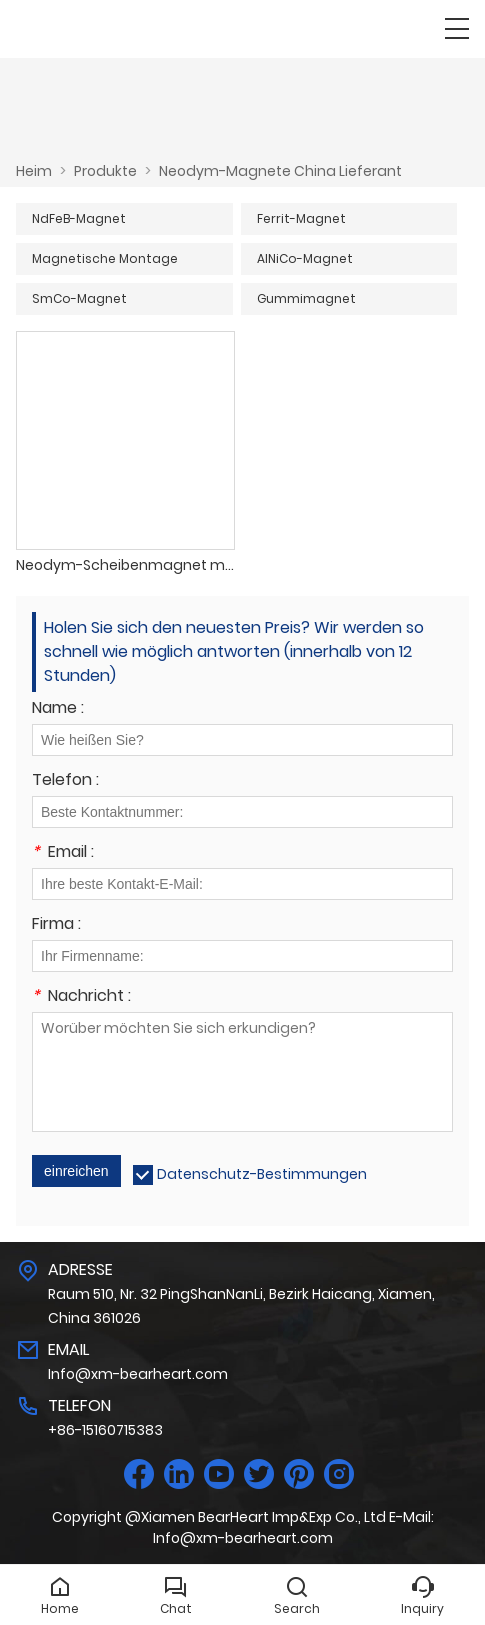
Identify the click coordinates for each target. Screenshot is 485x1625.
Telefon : (65, 781)
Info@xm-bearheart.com (138, 1374)
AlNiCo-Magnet (305, 258)
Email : (63, 853)
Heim (34, 171)
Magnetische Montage (105, 258)
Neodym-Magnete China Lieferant (280, 171)
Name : (58, 709)
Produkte (105, 171)
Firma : (56, 925)
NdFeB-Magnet (79, 218)
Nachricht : (81, 997)
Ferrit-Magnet (301, 218)
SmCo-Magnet (79, 298)
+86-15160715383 (105, 1430)
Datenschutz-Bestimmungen (262, 1174)
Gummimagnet (306, 298)
